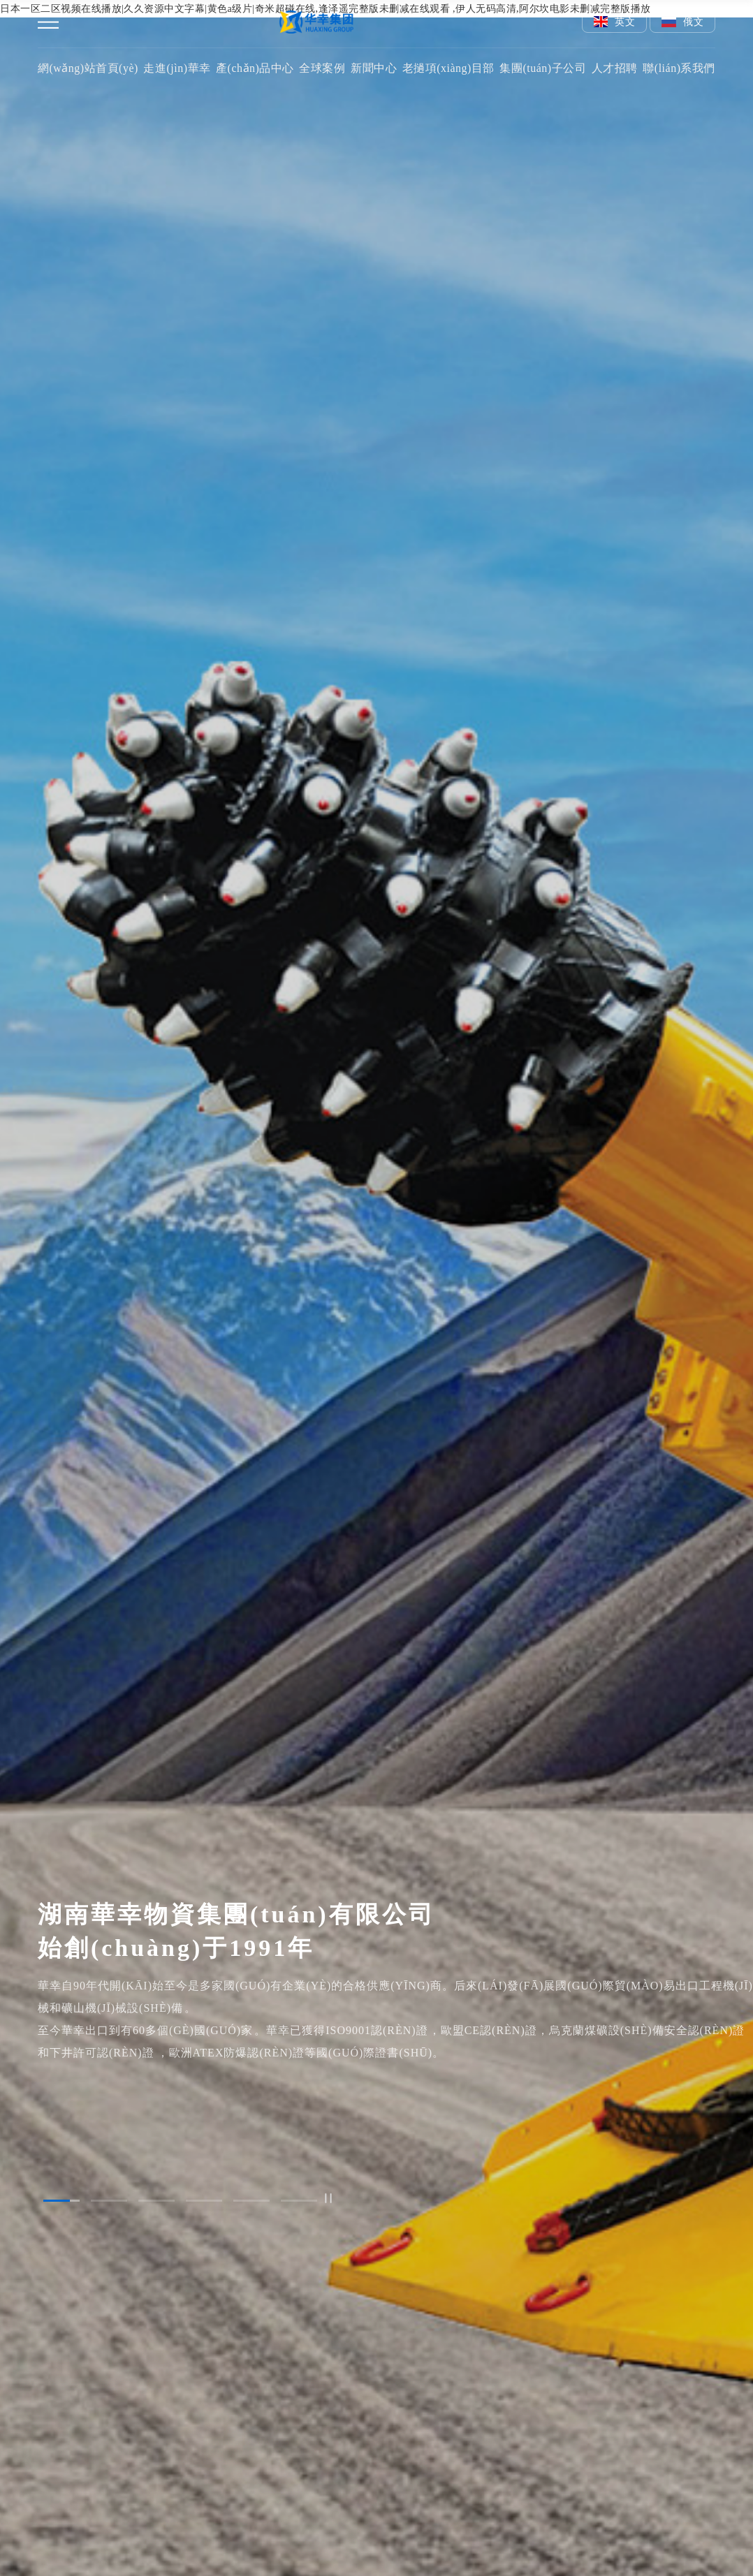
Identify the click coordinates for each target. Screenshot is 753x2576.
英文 (615, 21)
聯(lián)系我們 (679, 68)
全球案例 (322, 68)
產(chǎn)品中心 (255, 68)
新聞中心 (374, 68)
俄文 (682, 21)
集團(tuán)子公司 (542, 68)
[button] (61, 2201)
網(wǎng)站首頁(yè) (88, 68)
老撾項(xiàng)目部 (448, 68)
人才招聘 (615, 68)
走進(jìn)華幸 (176, 68)
